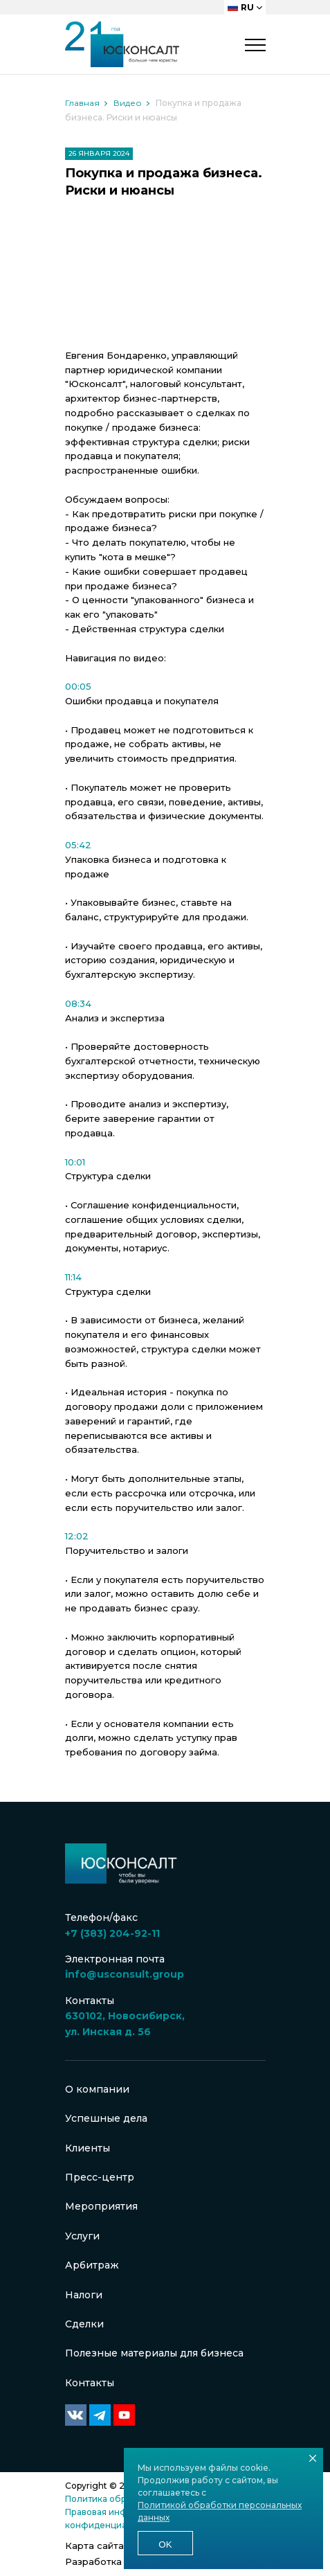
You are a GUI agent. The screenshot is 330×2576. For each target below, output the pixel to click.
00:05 (78, 686)
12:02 (77, 1535)
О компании (97, 2089)
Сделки (84, 2324)
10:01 (75, 1162)
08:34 (78, 1003)
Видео (127, 103)
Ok (165, 2544)
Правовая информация (115, 2512)
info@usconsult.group (124, 1974)
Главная (82, 103)
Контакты (89, 2383)
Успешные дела (106, 2118)
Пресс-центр (99, 2177)
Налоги (83, 2295)
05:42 (78, 844)
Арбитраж (92, 2265)
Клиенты (87, 2148)
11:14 (73, 1276)
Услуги (82, 2236)
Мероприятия (101, 2206)
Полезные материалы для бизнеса (154, 2353)
